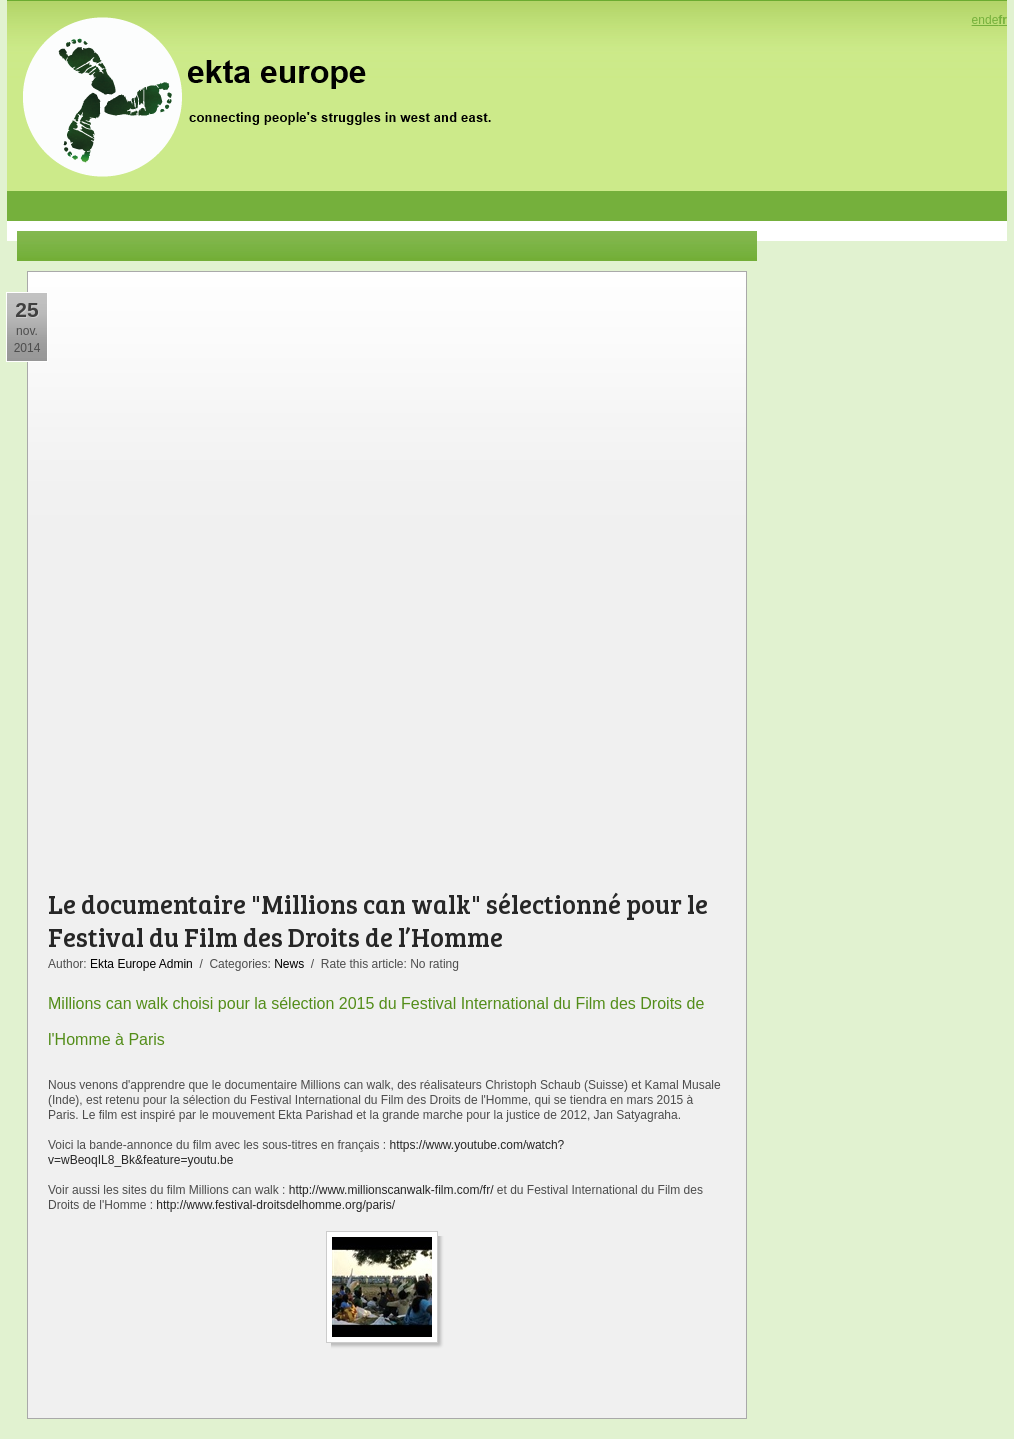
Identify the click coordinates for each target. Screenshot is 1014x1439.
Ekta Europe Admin (141, 964)
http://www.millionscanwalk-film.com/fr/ (393, 1190)
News (289, 964)
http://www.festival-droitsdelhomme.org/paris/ (275, 1205)
